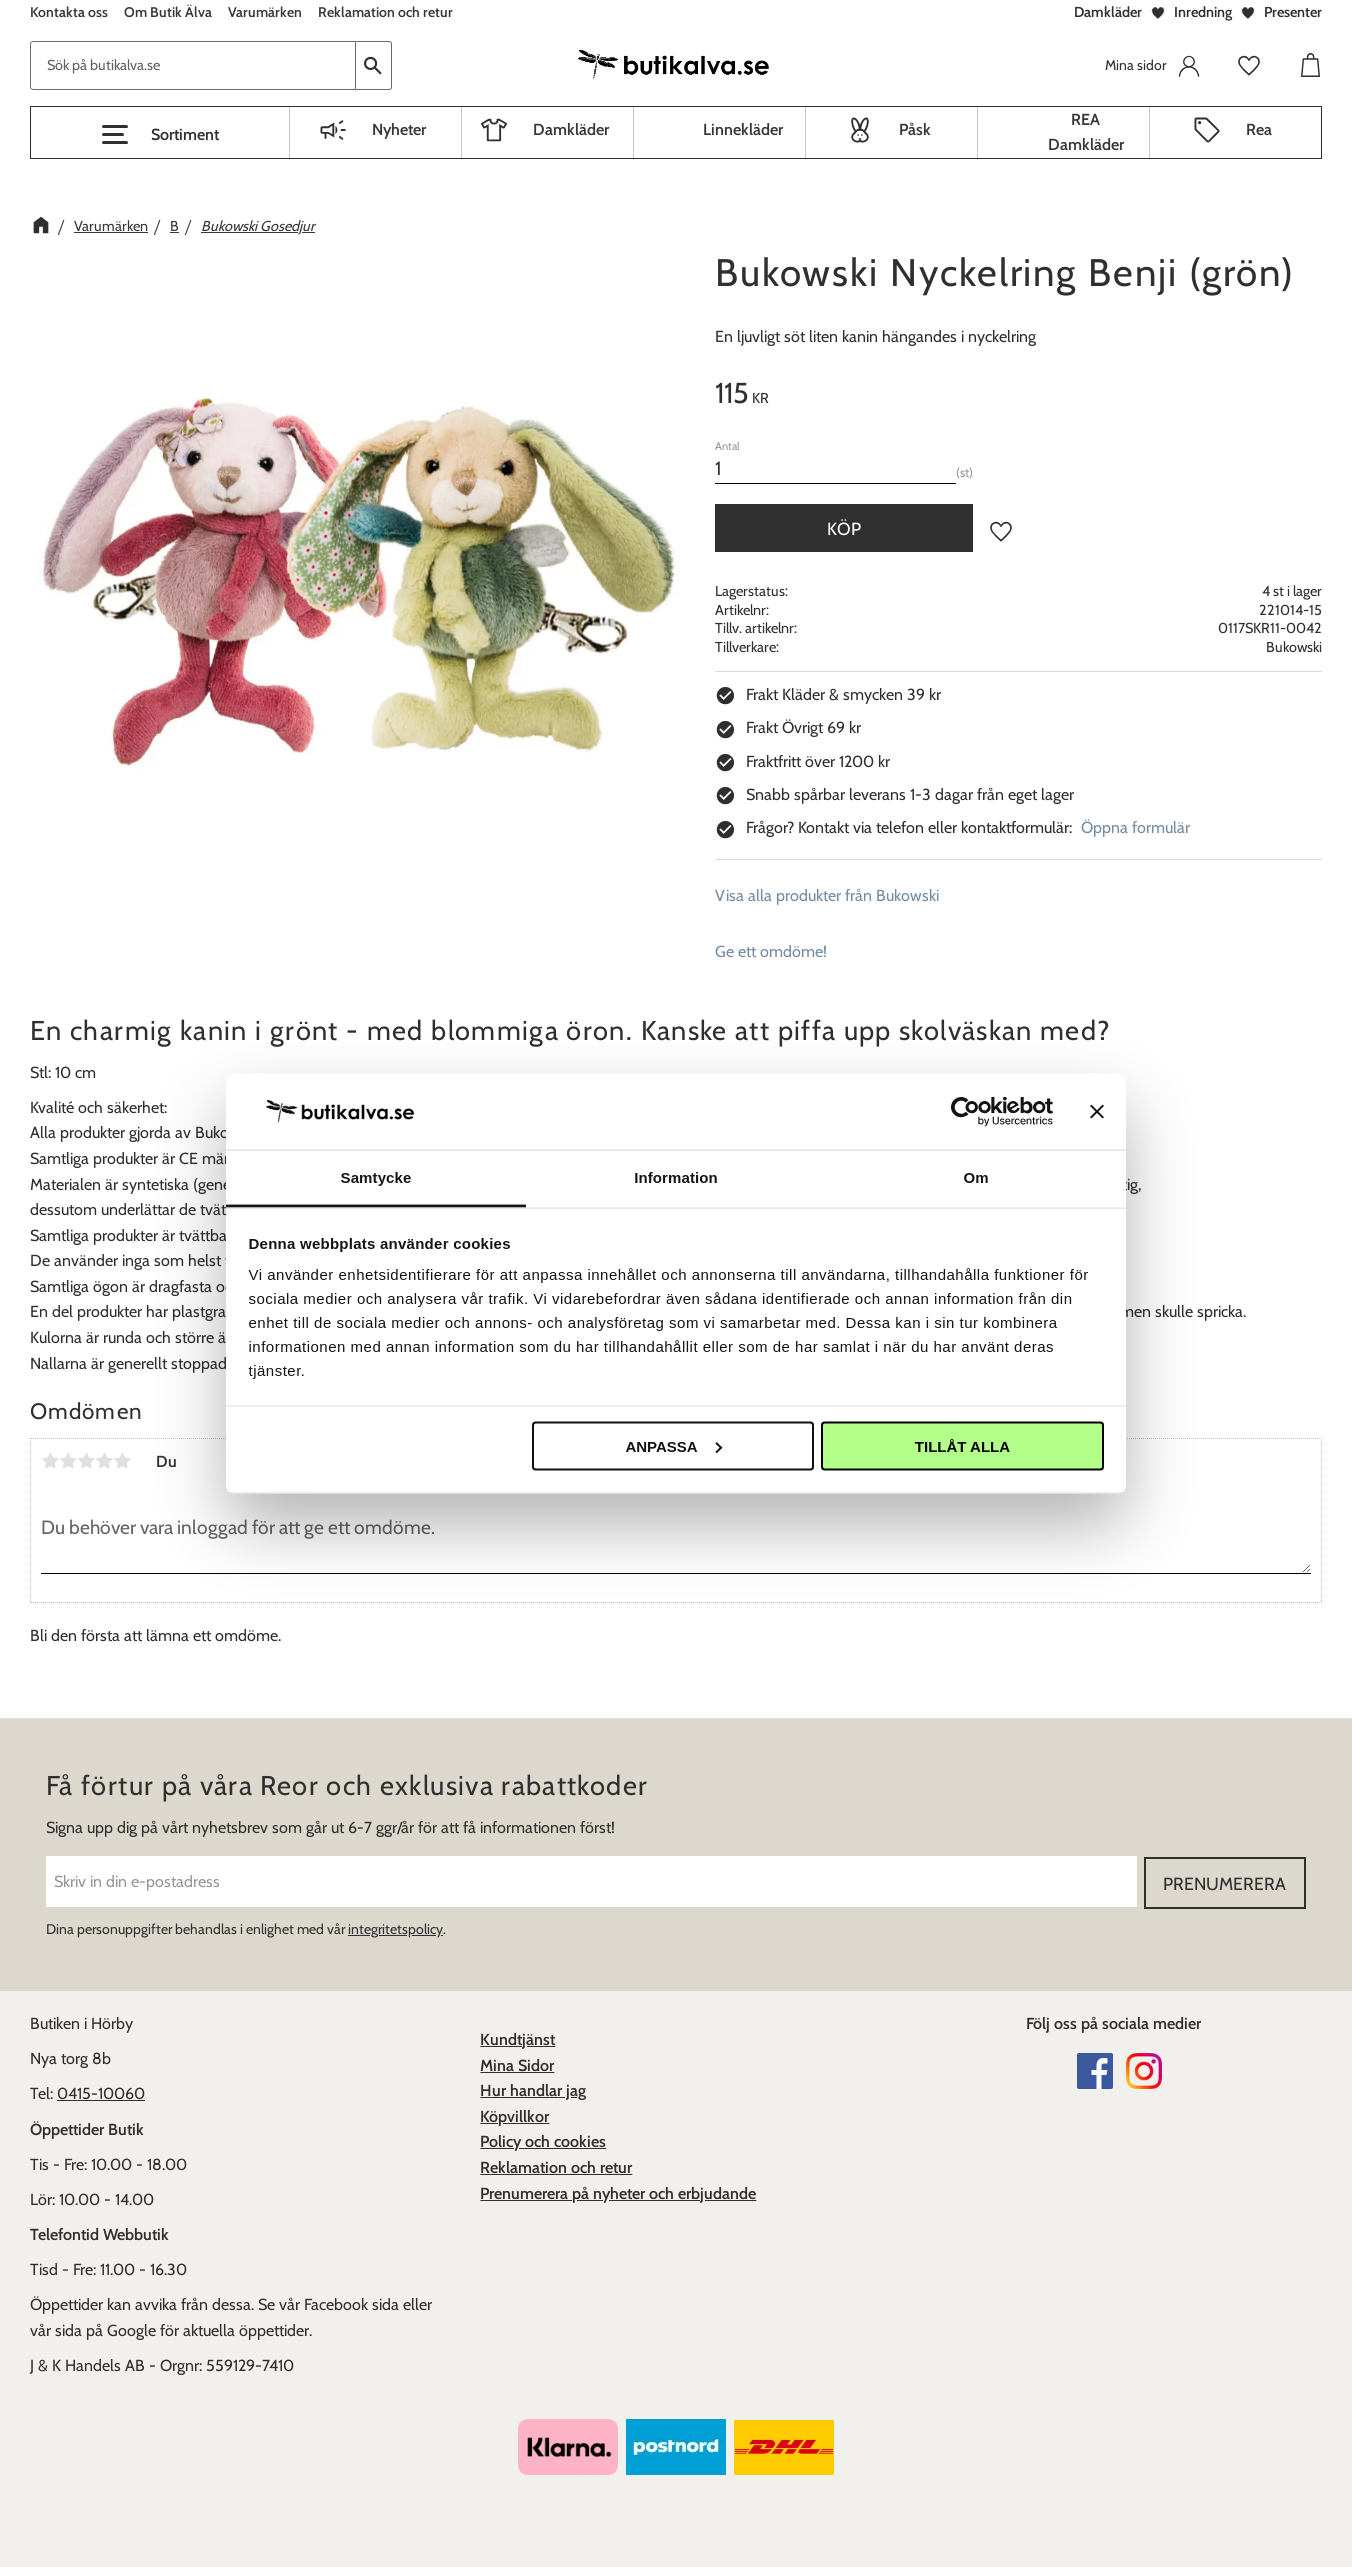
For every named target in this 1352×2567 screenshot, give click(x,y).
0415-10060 (101, 2093)
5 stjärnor (122, 1461)
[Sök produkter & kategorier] (193, 65)
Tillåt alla (962, 1445)
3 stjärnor (86, 1461)
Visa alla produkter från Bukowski (827, 895)
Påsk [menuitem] (915, 129)
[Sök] (374, 65)
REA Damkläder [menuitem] (1086, 132)
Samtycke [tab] (376, 1177)
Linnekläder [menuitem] (743, 129)
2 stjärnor (68, 1461)
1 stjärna (50, 1461)
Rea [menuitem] (1259, 129)
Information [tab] (676, 1177)
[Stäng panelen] (1097, 1111)
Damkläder (1108, 12)
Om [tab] (975, 1177)
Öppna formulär (1135, 827)
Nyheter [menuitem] (399, 129)
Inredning (1203, 12)
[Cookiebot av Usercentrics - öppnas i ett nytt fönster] (965, 1111)
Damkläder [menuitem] (571, 129)
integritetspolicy (395, 1929)
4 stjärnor (104, 1461)
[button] (160, 135)
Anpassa (673, 1445)
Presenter (1293, 12)
